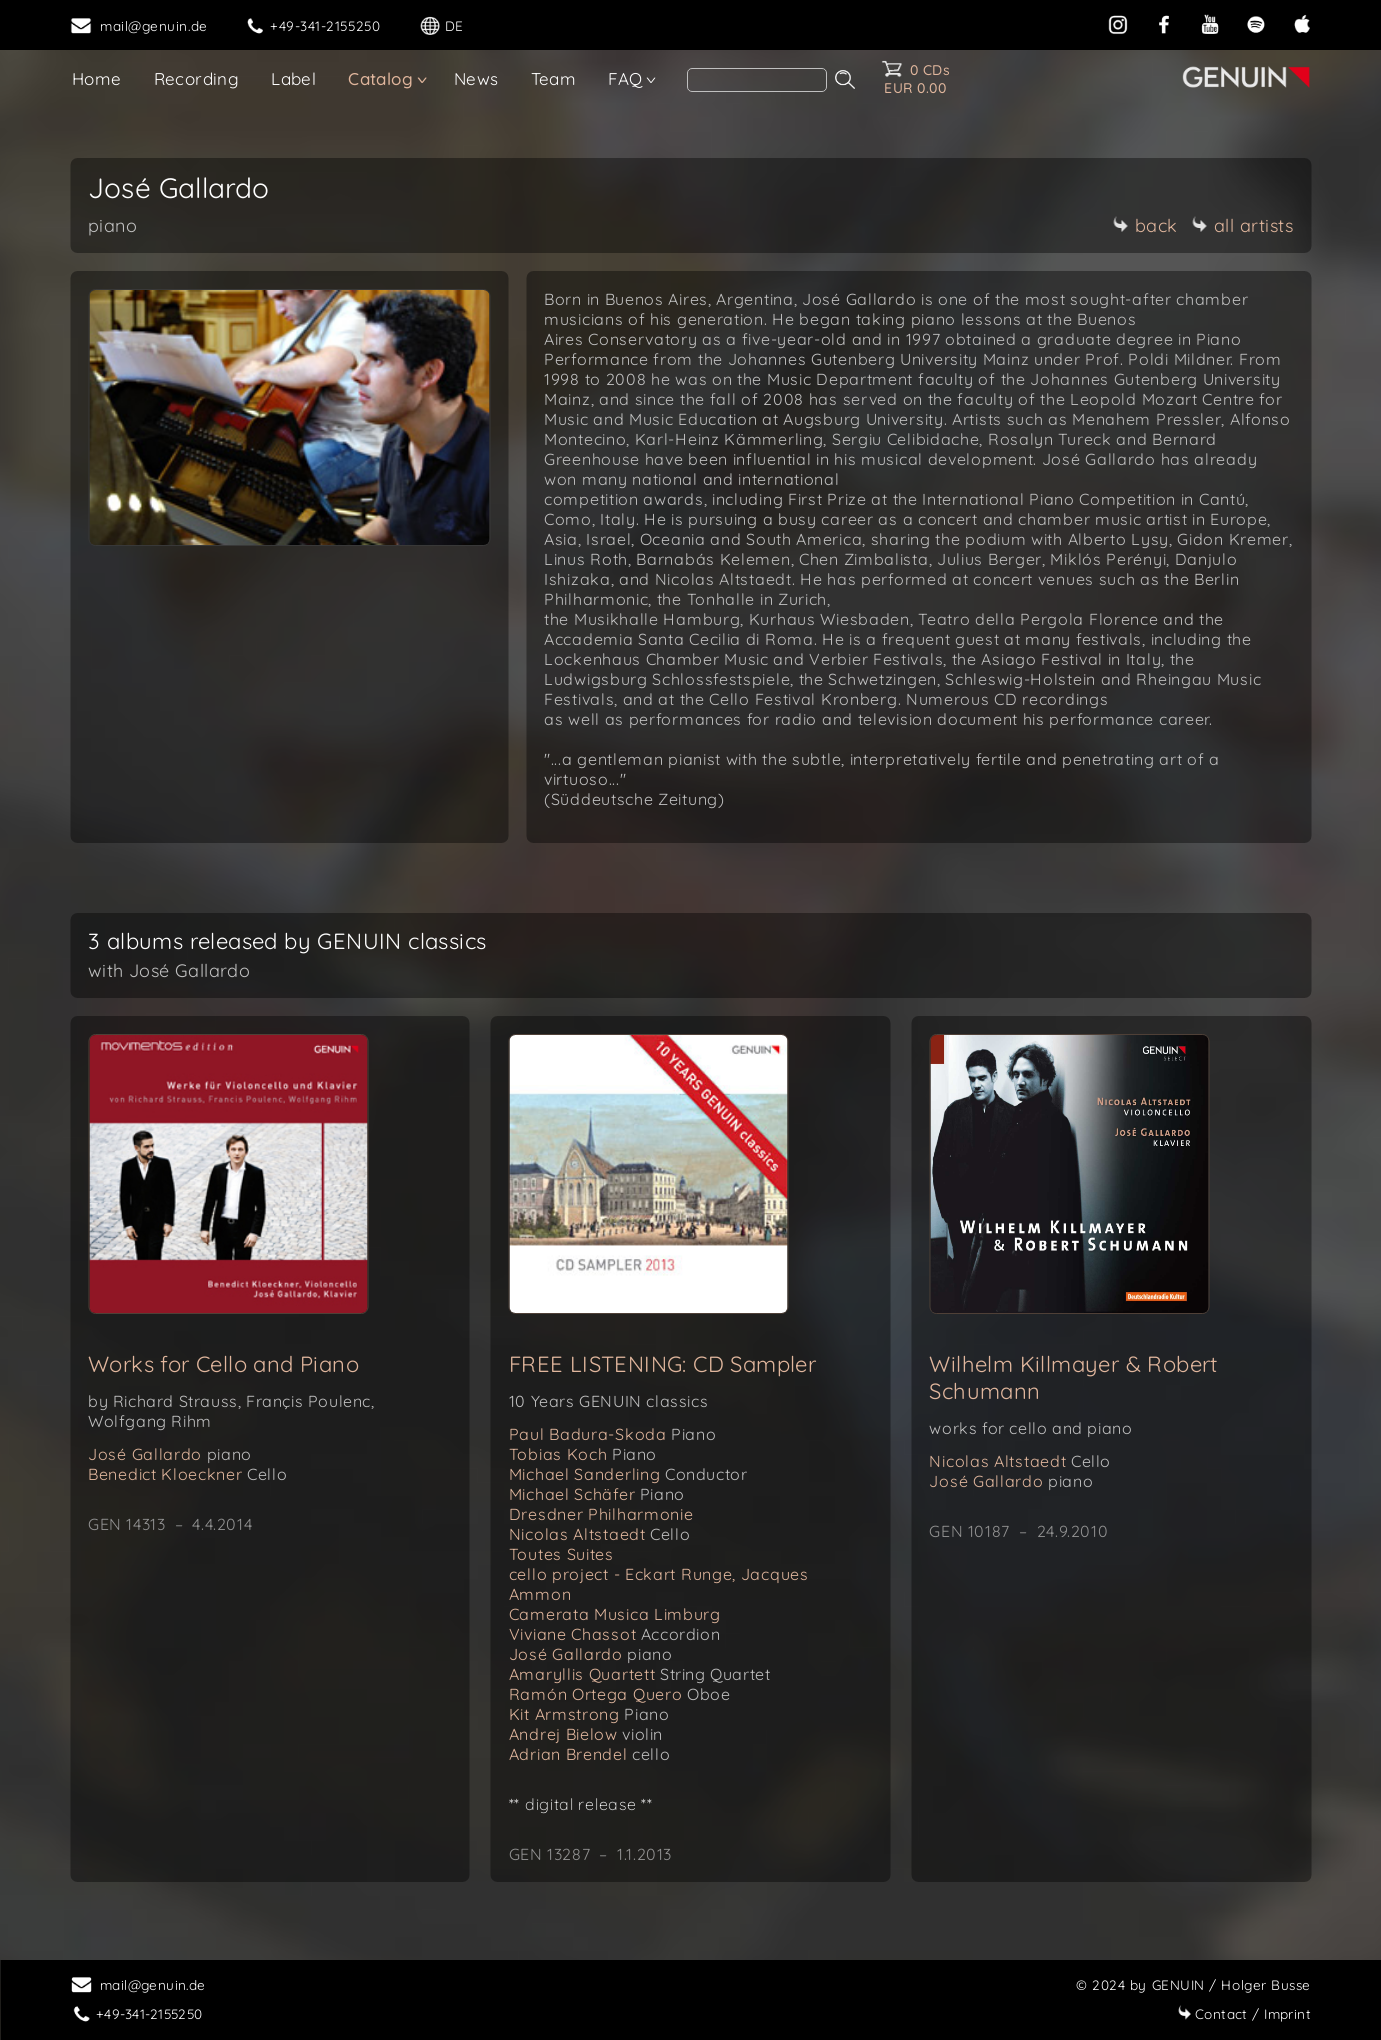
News (476, 78)
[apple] (1302, 22)
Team (554, 78)
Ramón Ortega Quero (620, 1694)
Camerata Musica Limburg (615, 1614)
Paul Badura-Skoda (613, 1434)
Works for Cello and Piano (223, 1364)
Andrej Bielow (586, 1734)
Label (293, 78)
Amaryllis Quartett (640, 1674)
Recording (197, 78)
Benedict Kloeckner (187, 1474)
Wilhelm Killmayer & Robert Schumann (1073, 1377)
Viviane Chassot (615, 1634)
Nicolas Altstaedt (600, 1534)
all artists (1243, 225)
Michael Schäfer (597, 1494)
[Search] (757, 80)
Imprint (1244, 2013)
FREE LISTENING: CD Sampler (662, 1364)
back (1145, 225)
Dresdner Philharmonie (601, 1514)
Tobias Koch (583, 1454)
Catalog (380, 78)
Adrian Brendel (589, 1754)
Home (97, 78)
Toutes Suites (561, 1554)
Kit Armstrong (589, 1714)
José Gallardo (170, 1454)
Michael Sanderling (628, 1474)
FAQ (625, 78)
